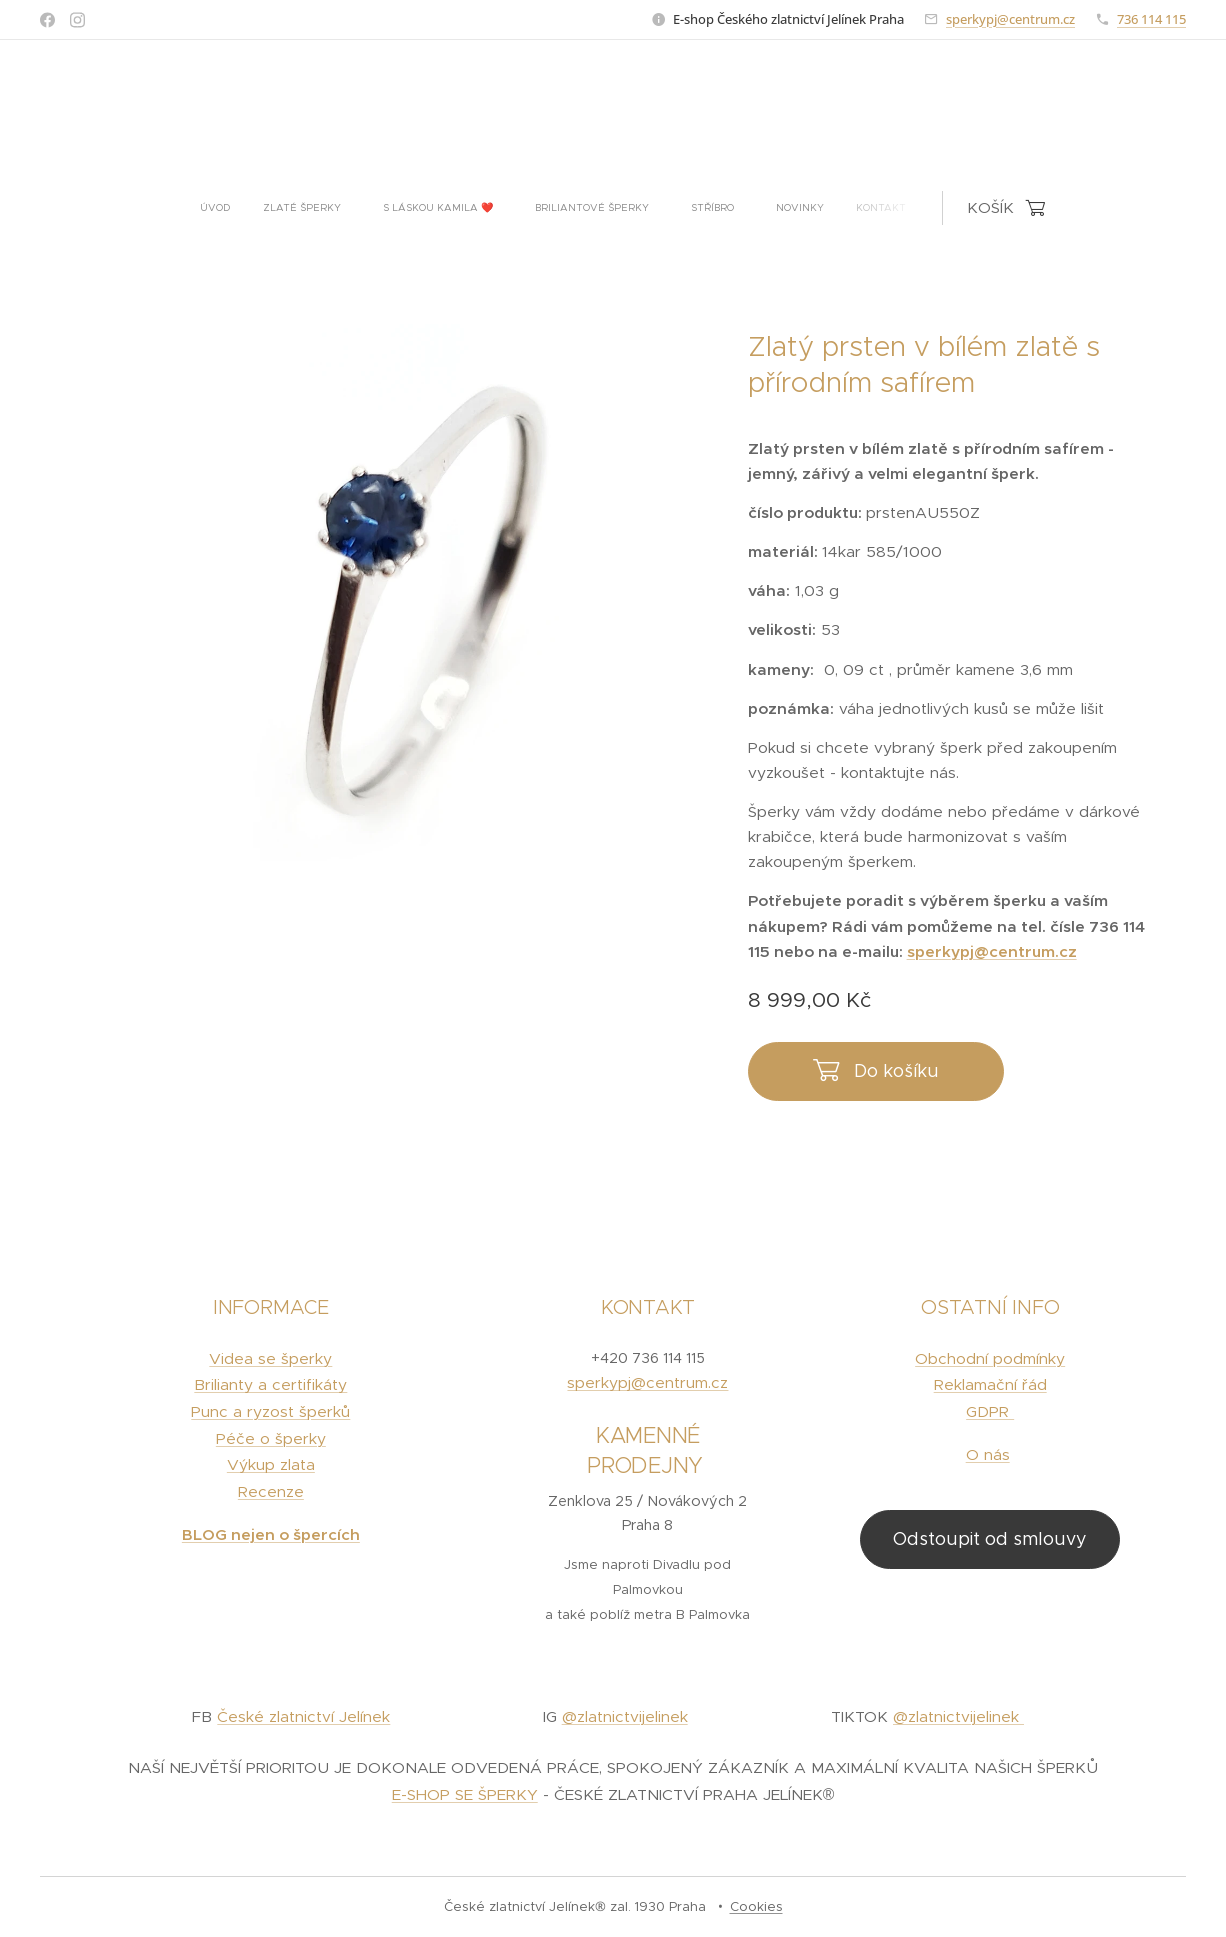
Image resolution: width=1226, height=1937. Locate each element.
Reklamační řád (989, 1385)
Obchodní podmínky (990, 1358)
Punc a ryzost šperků (270, 1411)
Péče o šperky (271, 1438)
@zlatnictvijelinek (625, 1717)
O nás (987, 1454)
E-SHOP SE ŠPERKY (465, 1794)
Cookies (756, 1906)
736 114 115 (1151, 19)
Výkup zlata (271, 1465)
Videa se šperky (270, 1358)
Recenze (271, 1491)
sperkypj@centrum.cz (1010, 19)
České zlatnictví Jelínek (303, 1717)
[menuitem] (445, 208)
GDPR (990, 1411)
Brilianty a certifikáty (270, 1385)
